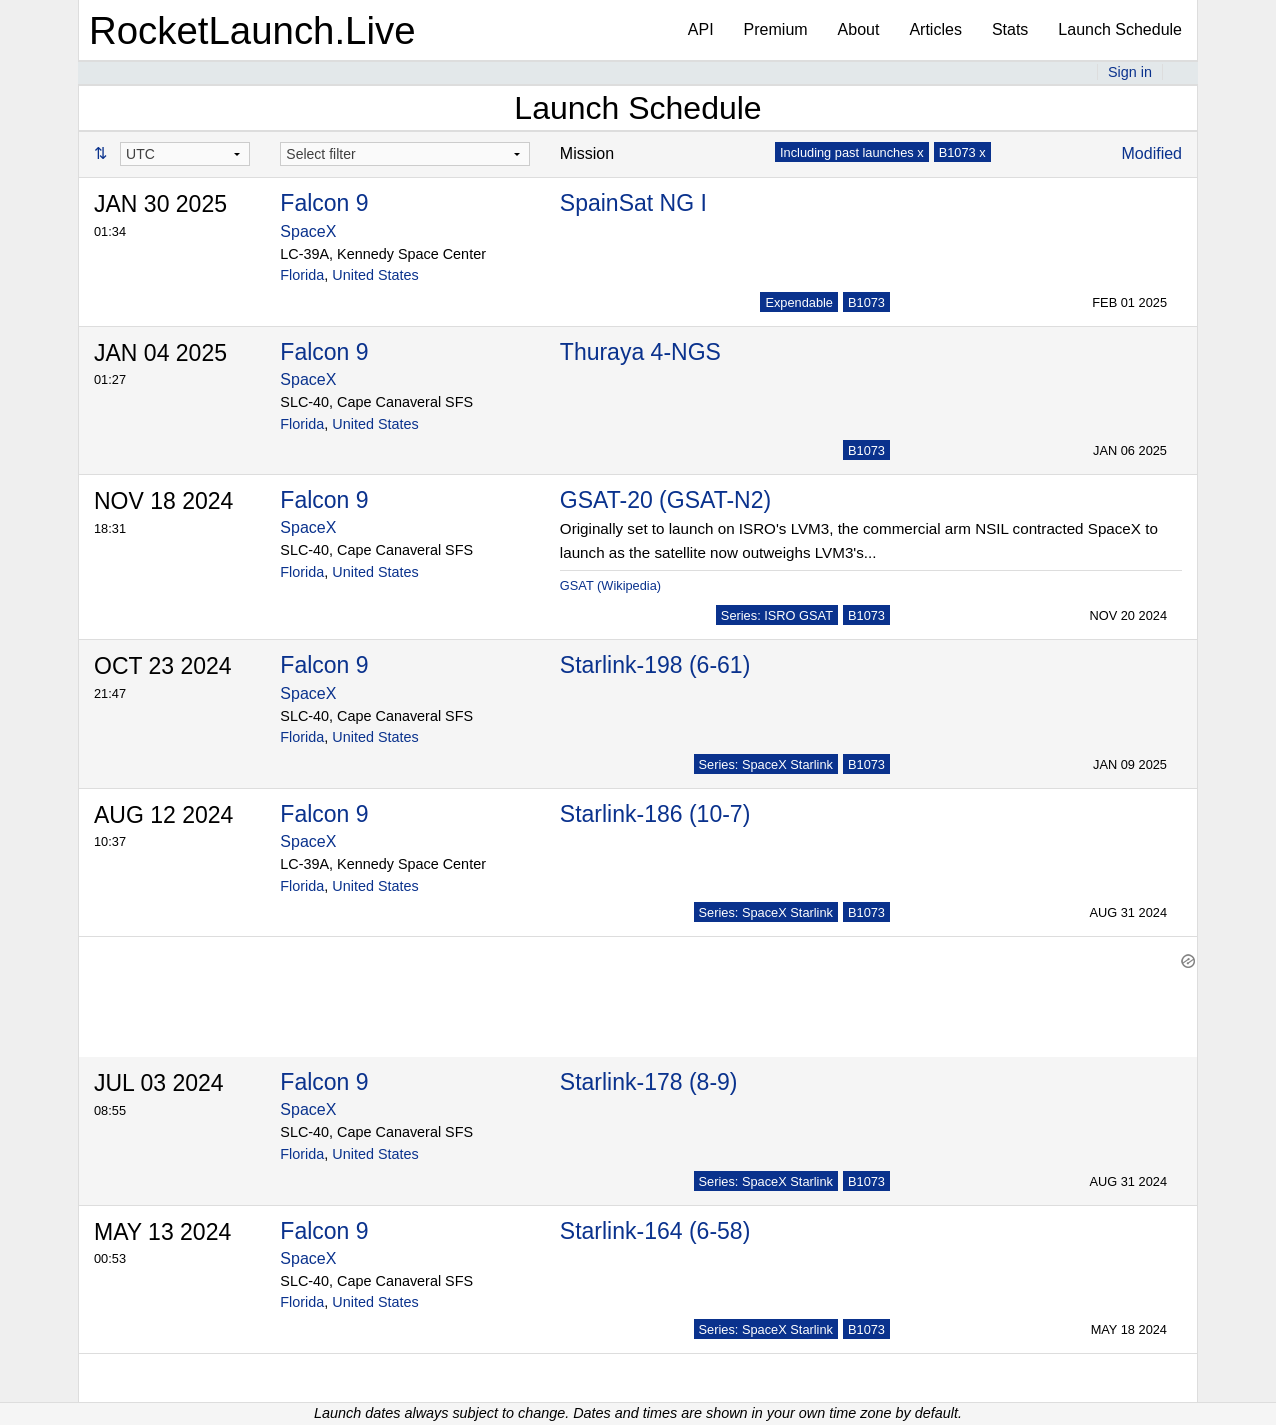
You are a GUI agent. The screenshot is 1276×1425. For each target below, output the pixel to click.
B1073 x (962, 152)
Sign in (1130, 72)
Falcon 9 (324, 203)
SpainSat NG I (633, 203)
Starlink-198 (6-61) (655, 665)
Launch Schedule (1120, 29)
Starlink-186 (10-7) (655, 814)
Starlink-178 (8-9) (649, 1072)
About (859, 29)
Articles (935, 29)
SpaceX (308, 231)
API (701, 29)
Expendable (799, 302)
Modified (1152, 153)
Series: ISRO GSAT (777, 615)
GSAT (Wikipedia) (610, 585)
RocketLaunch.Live (252, 30)
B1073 (866, 302)
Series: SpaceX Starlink (766, 764)
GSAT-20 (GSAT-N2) (665, 500)
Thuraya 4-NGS (640, 352)
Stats (1010, 29)
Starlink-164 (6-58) (655, 1221)
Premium (776, 29)
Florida (302, 275)
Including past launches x (852, 152)
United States (375, 275)
